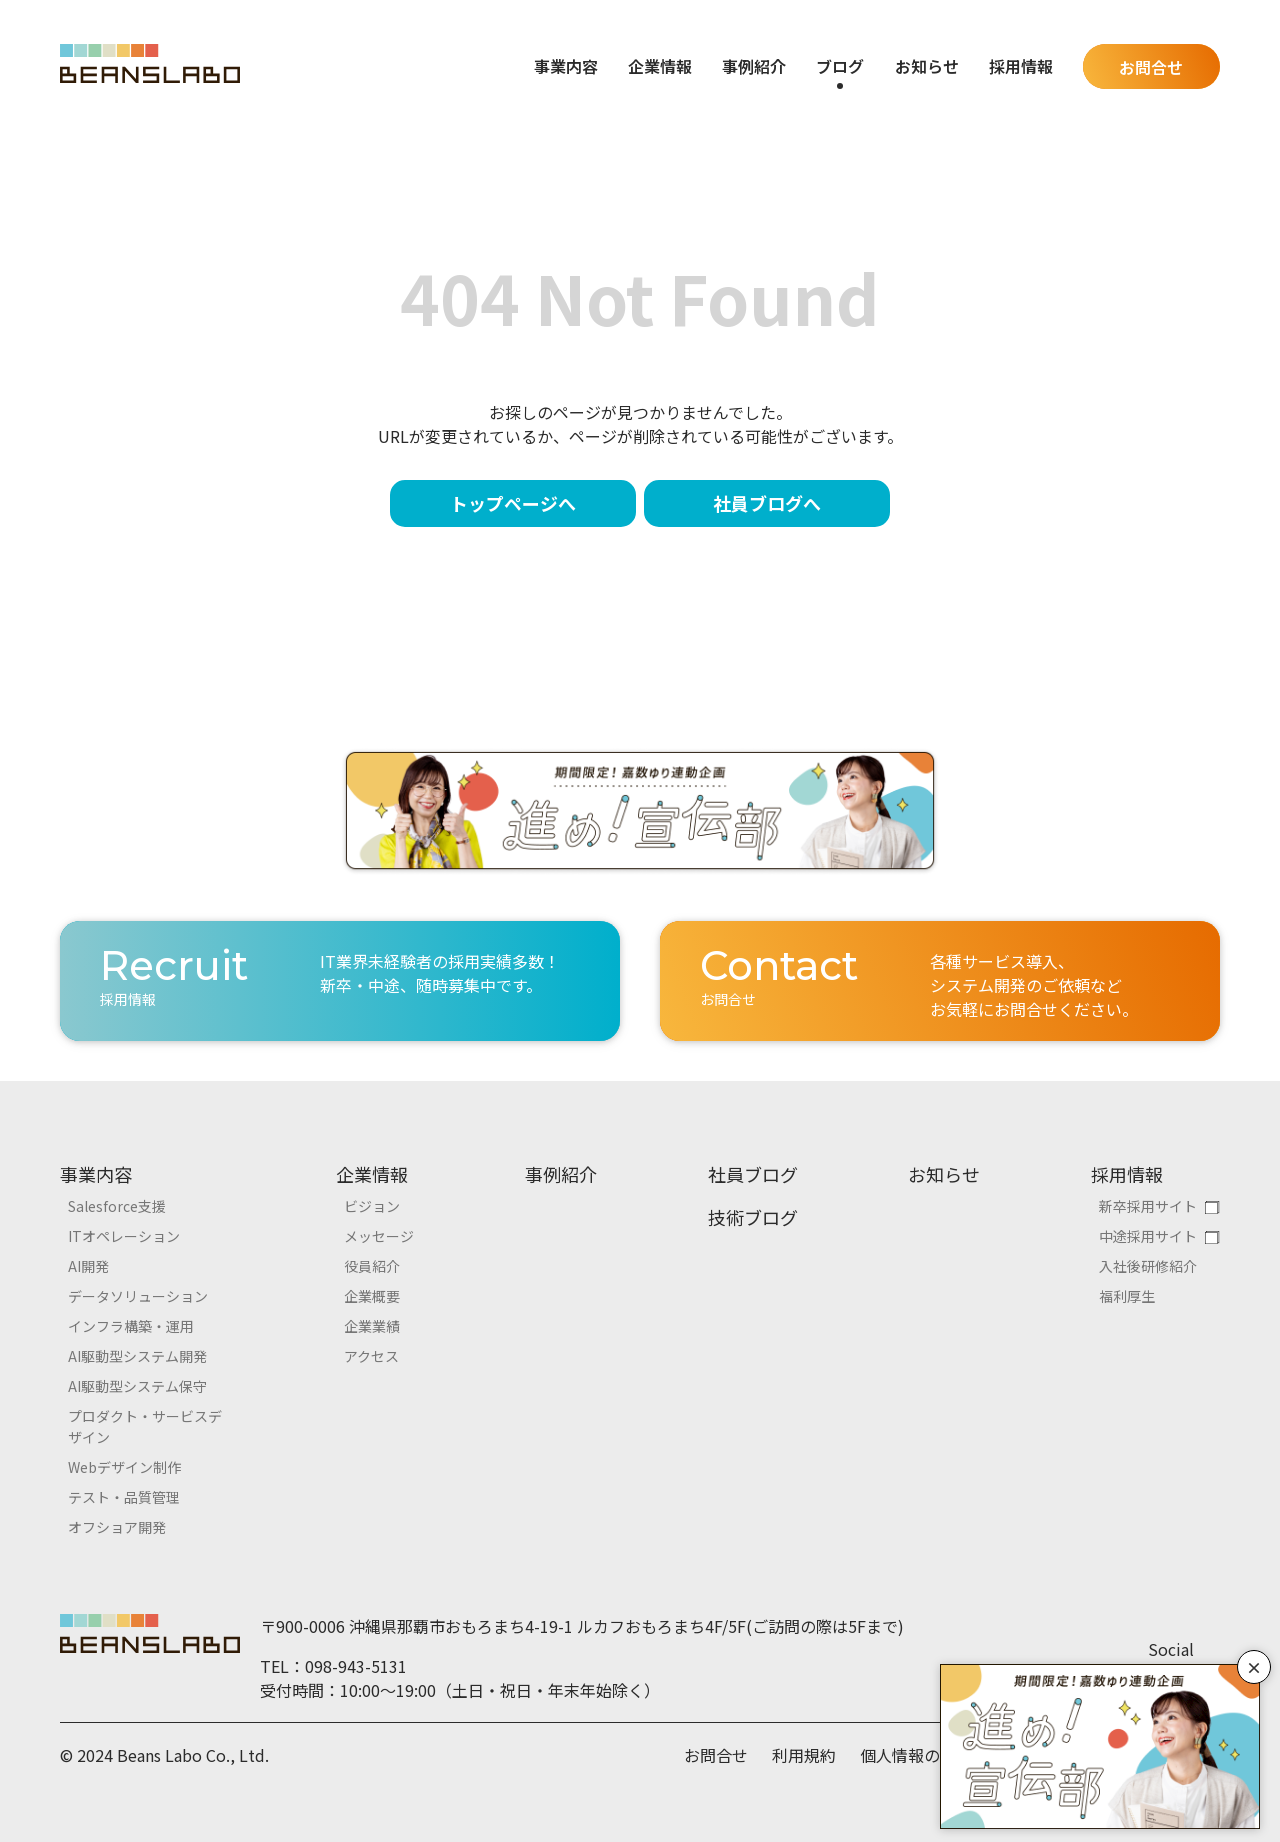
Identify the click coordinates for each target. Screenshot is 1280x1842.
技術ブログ (753, 1217)
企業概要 (372, 1296)
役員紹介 (372, 1266)
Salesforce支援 (117, 1206)
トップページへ (513, 503)
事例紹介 (754, 66)
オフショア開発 (117, 1527)
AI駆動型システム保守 (137, 1386)
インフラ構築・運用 (131, 1326)
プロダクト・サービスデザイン (145, 1426)
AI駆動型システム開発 (137, 1356)
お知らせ (927, 66)
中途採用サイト (1148, 1236)
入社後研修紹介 (1148, 1266)
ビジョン (372, 1206)
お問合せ (1151, 67)
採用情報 (1127, 1174)
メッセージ (379, 1236)
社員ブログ (753, 1174)
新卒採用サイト (1148, 1206)
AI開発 (88, 1266)
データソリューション (138, 1296)
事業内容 (96, 1174)
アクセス (371, 1356)
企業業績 (372, 1326)
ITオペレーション (124, 1236)
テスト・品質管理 (124, 1497)
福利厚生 (1127, 1296)
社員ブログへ (767, 503)
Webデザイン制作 (124, 1467)
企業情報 (372, 1174)
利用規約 (804, 1755)
